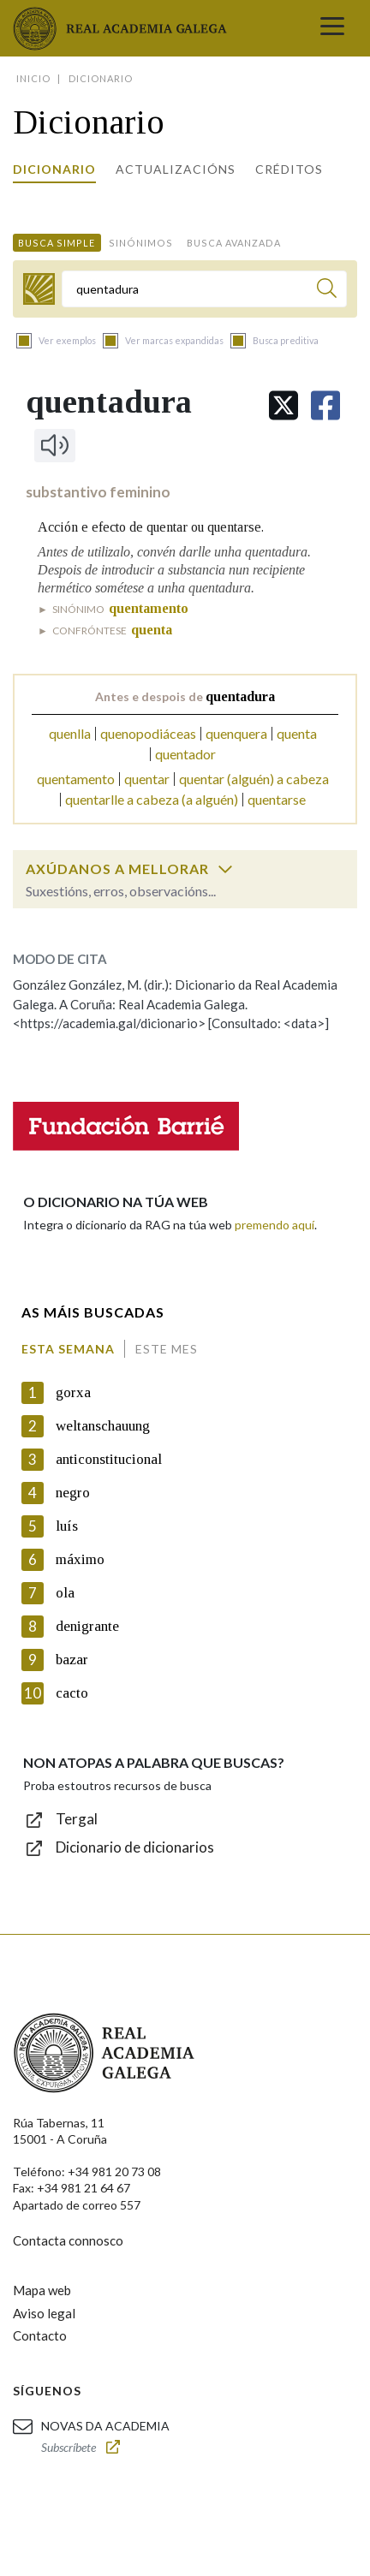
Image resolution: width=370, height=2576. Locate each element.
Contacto (40, 2335)
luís (67, 1526)
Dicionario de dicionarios (135, 1847)
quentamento (76, 778)
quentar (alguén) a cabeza (254, 778)
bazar (72, 1659)
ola (65, 1593)
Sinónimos (141, 242)
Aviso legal (44, 2313)
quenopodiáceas (148, 733)
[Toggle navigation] (332, 28)
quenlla (70, 733)
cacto (72, 1693)
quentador (185, 754)
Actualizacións (176, 169)
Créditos (289, 169)
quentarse (277, 799)
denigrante (87, 1626)
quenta (297, 733)
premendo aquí (274, 1224)
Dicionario (54, 169)
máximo (80, 1559)
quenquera (236, 733)
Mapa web (42, 2290)
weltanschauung (103, 1426)
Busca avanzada (234, 242)
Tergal (77, 1819)
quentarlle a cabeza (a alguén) (151, 799)
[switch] (225, 869)
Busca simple (56, 242)
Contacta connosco (68, 2240)
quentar (147, 778)
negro (73, 1492)
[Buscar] (327, 290)
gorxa (73, 1392)
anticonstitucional (109, 1459)
